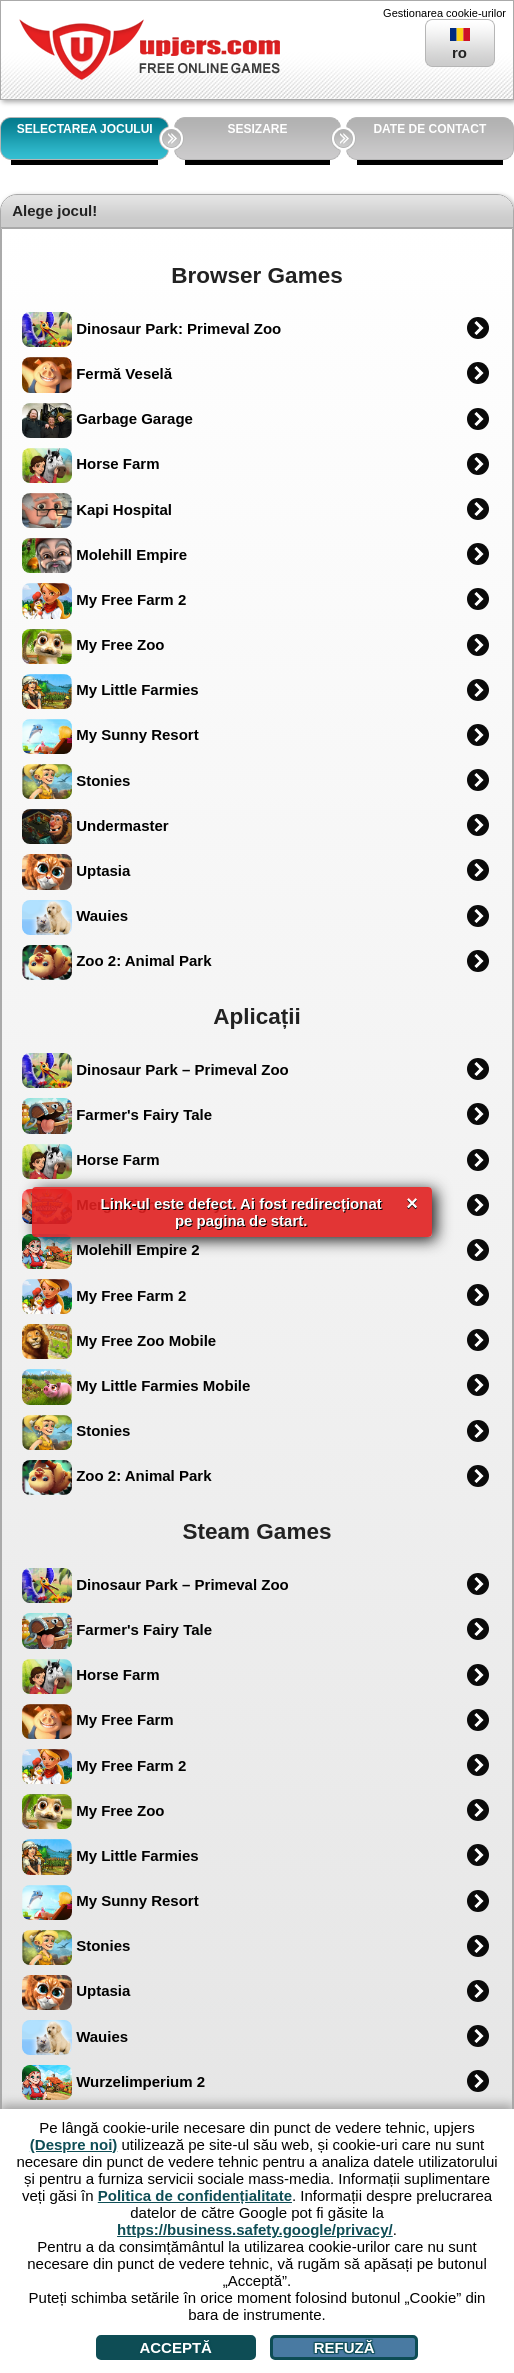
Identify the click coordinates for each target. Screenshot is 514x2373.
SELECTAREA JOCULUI (85, 129)
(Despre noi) (74, 2144)
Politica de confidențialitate (195, 2195)
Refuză (344, 2347)
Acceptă (175, 2347)
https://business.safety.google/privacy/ (255, 2229)
